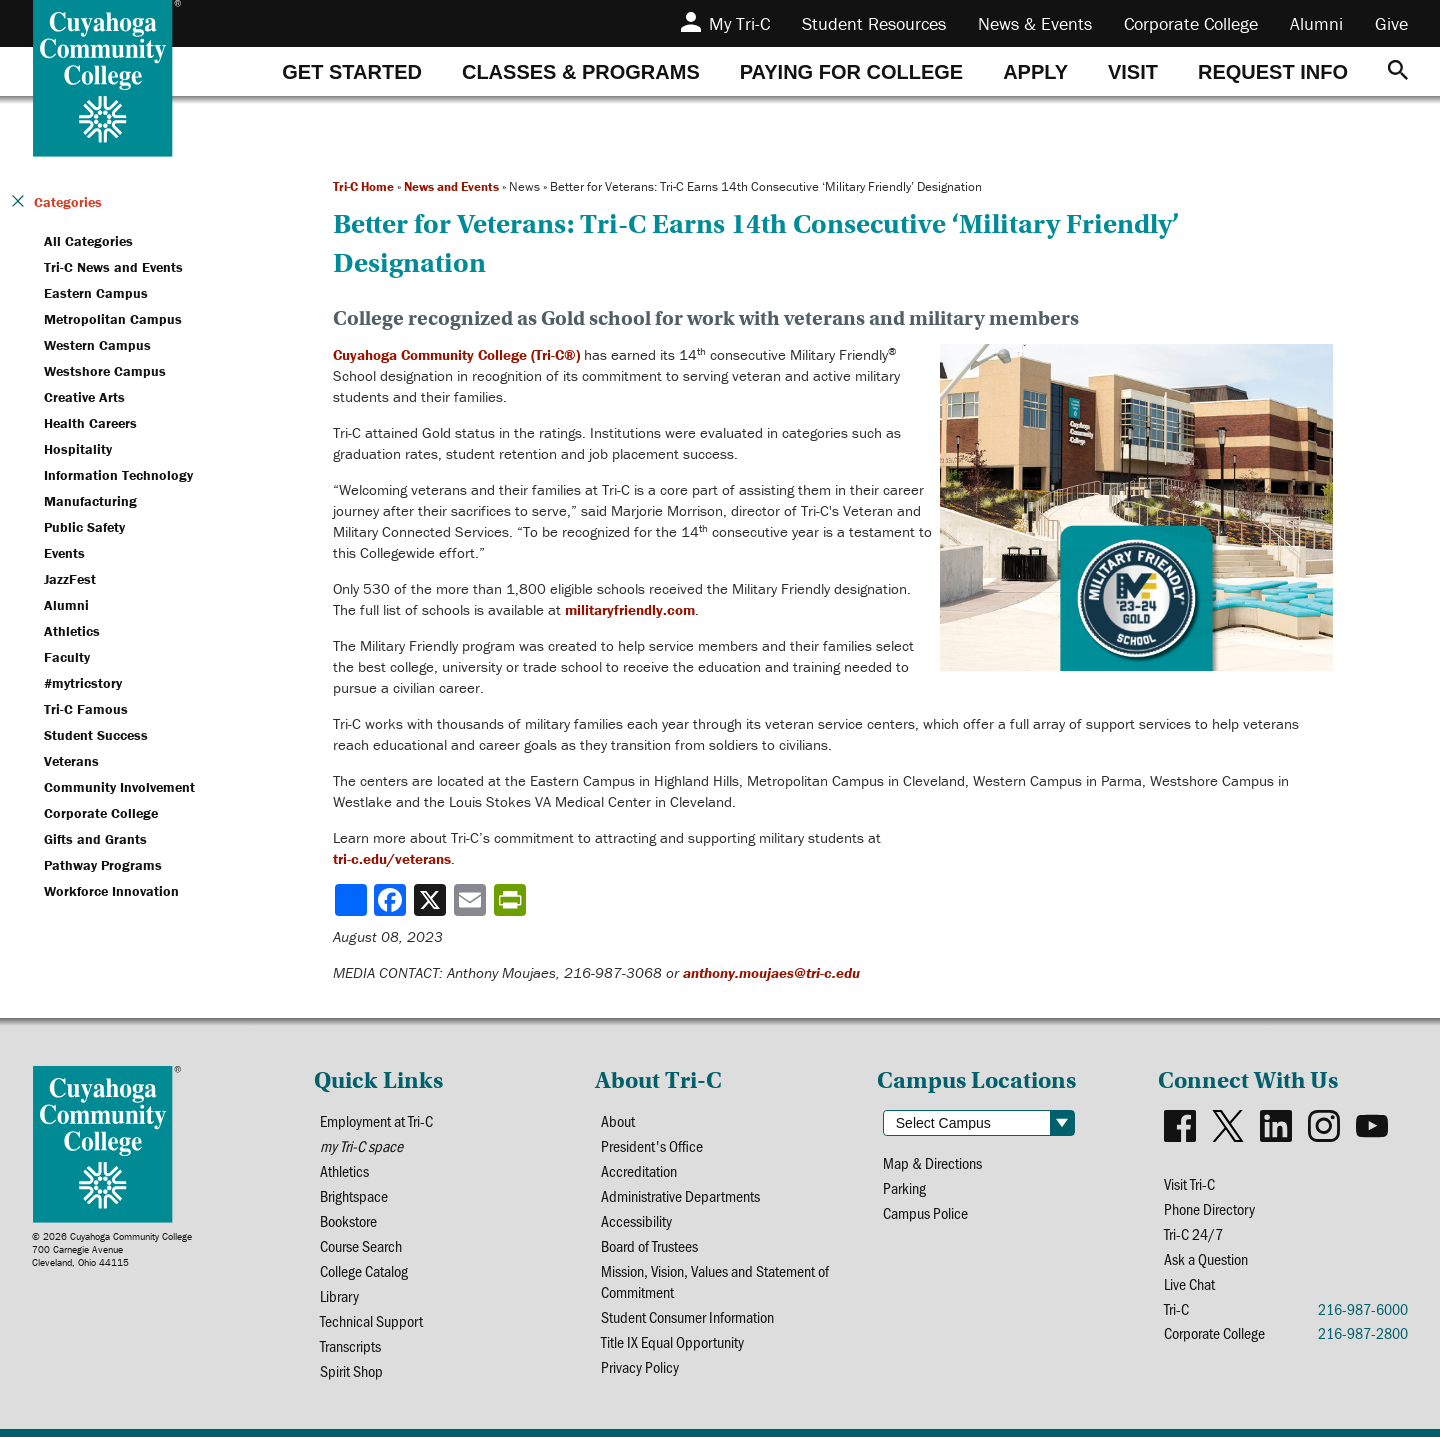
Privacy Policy (640, 1366)
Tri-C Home (363, 186)
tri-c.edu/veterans (392, 858)
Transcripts (350, 1345)
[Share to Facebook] (392, 900)
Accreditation (639, 1170)
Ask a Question (1206, 1258)
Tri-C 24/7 (1193, 1233)
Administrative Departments (680, 1195)
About (618, 1120)
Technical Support (371, 1320)
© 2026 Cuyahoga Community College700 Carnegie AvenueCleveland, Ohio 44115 (112, 1249)
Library (339, 1295)
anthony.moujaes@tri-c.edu (771, 972)
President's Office (652, 1145)
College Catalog (364, 1270)
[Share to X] (432, 900)
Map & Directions (932, 1162)
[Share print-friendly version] (512, 900)
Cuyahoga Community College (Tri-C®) (456, 354)
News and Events (451, 186)
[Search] (1398, 71)
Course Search (361, 1245)
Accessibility (636, 1220)
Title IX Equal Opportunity (672, 1341)
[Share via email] (472, 900)
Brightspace (354, 1195)
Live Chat (1189, 1283)
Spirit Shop (351, 1370)
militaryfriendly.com (630, 609)
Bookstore (348, 1220)
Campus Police (925, 1212)
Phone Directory (1209, 1208)
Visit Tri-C (1189, 1183)
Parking (904, 1187)
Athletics (344, 1170)
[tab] (352, 71)
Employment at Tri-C (376, 1120)
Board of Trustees (649, 1245)
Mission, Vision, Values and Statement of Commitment (715, 1281)
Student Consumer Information (687, 1316)
